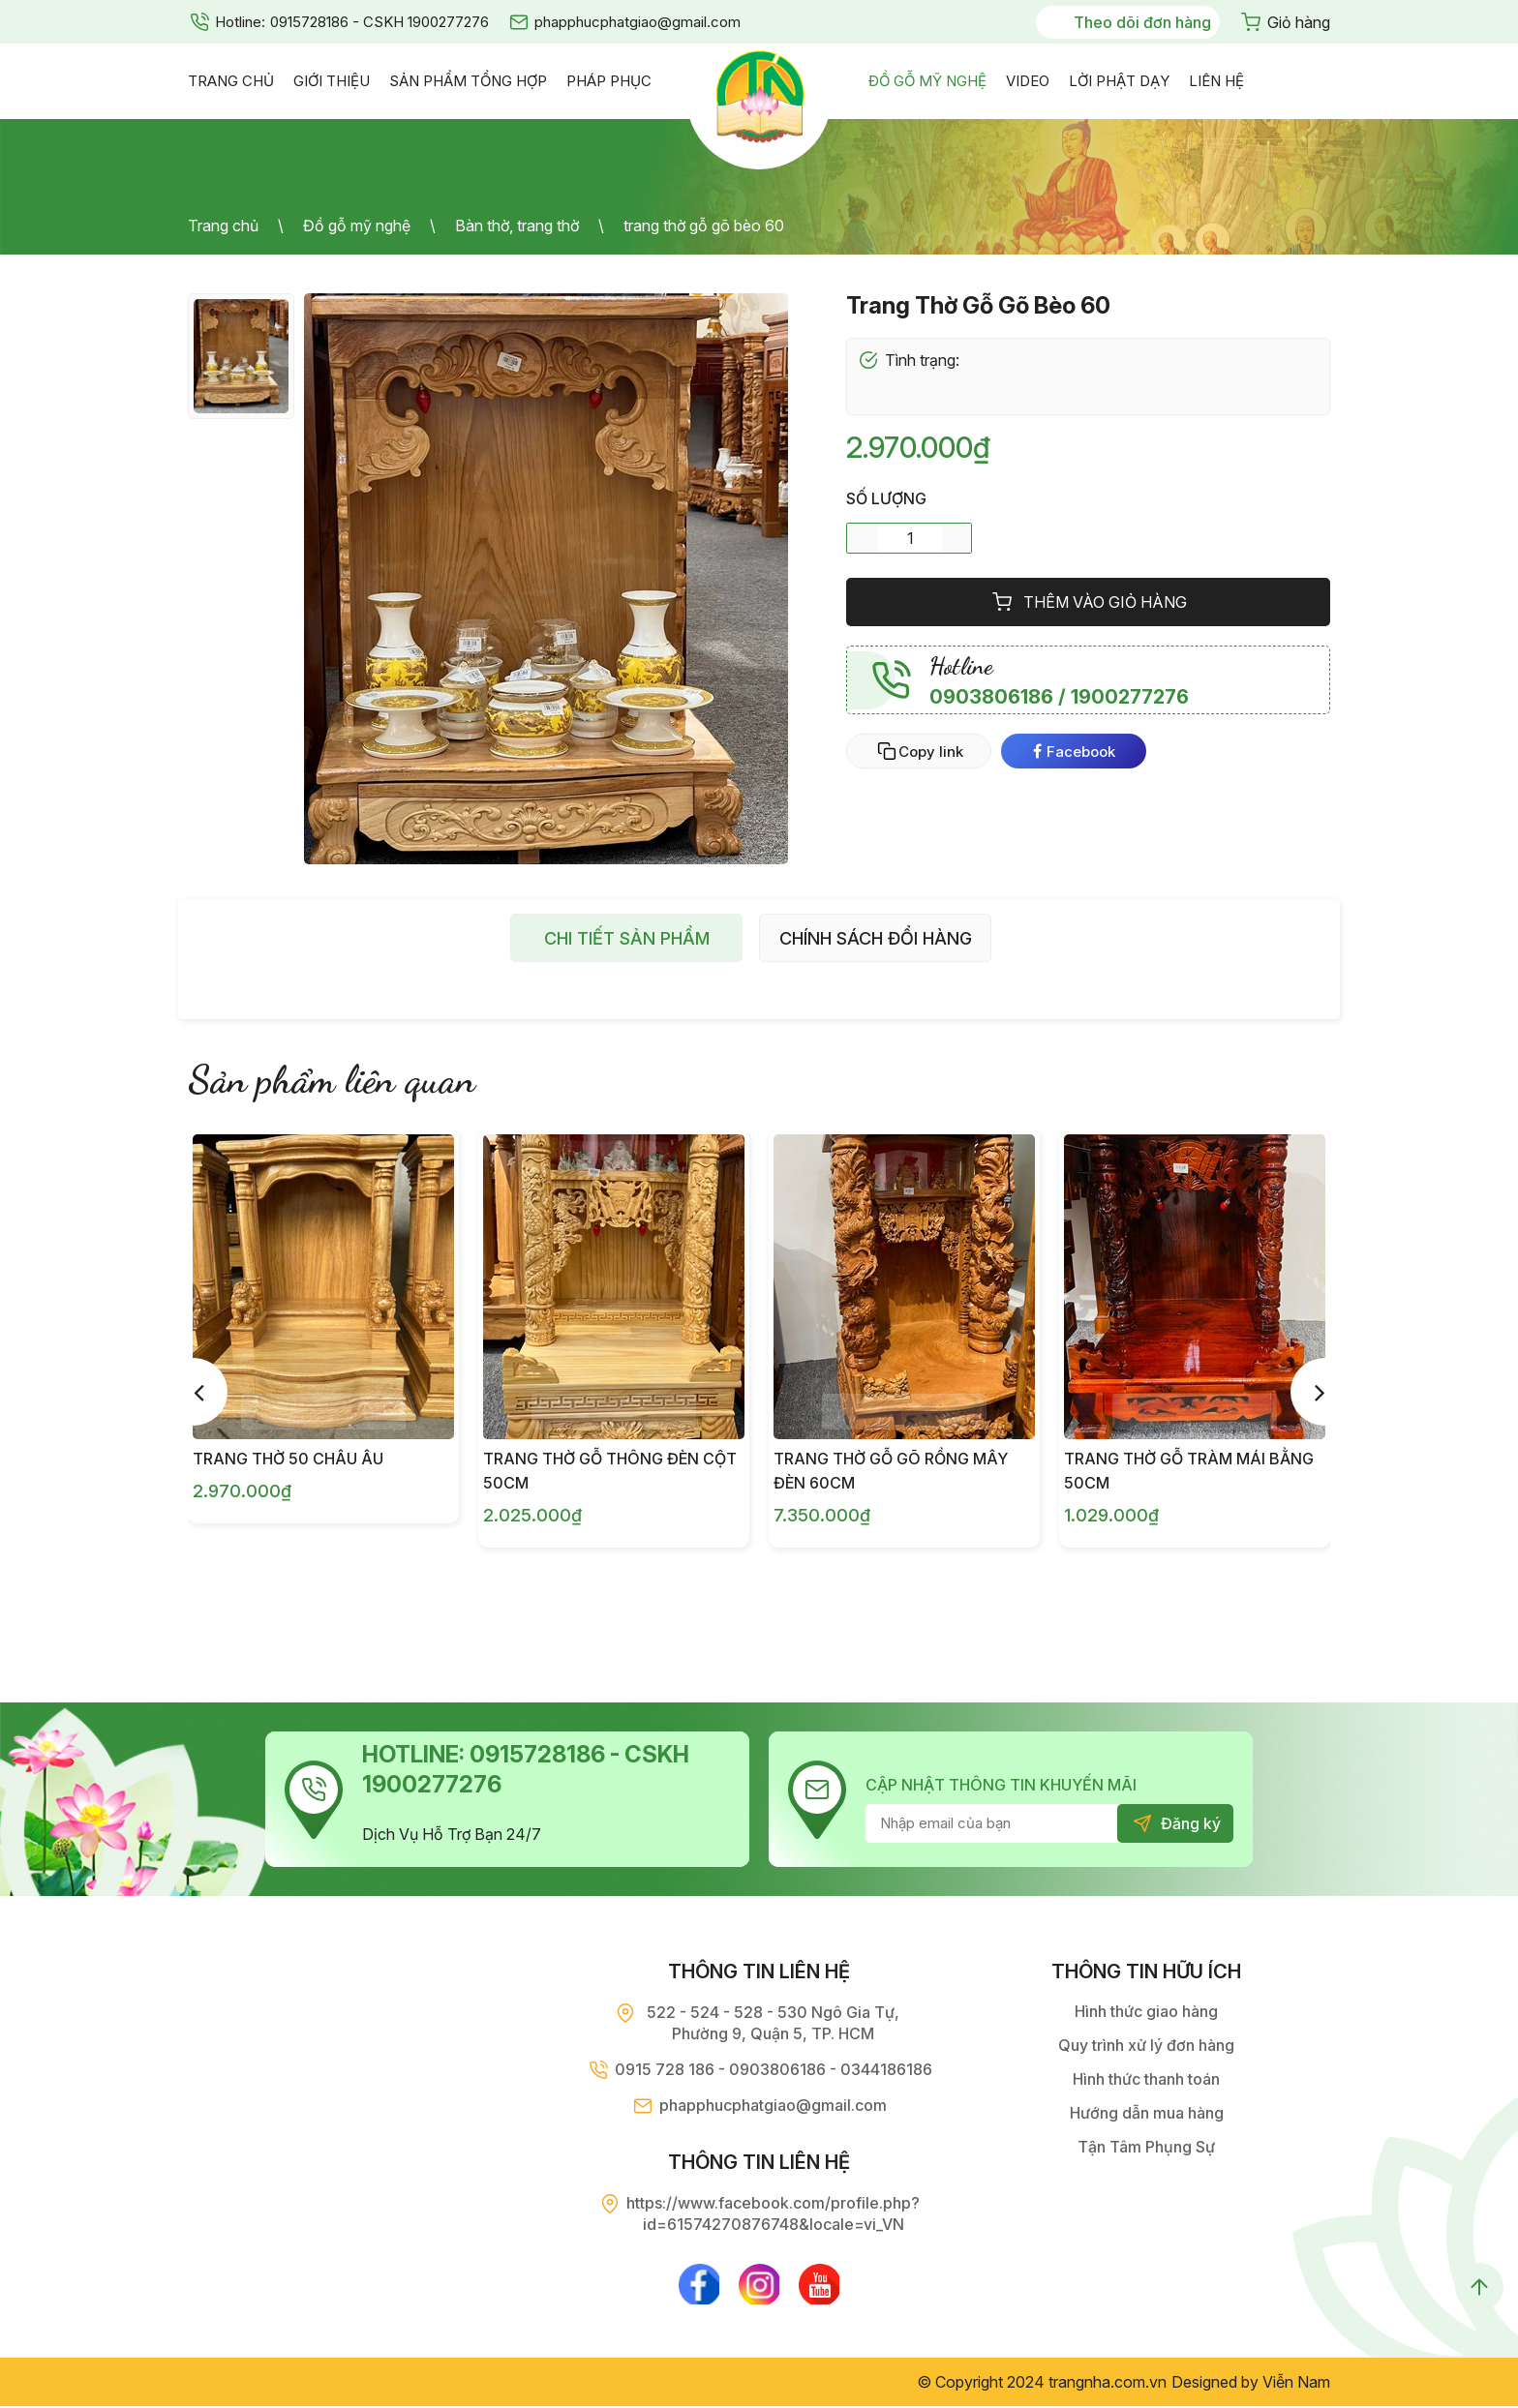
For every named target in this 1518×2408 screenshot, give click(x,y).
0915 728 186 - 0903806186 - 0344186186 (773, 2069)
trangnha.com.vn (1107, 2383)
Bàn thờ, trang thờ (517, 225)
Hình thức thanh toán (1146, 2079)
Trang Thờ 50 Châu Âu (288, 1458)
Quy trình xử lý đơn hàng (1146, 2045)
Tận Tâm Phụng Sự (1146, 2146)
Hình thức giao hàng (1146, 2011)
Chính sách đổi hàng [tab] (875, 938)
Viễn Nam (1296, 2383)
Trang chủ (223, 225)
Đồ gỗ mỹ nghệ (356, 225)
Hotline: (240, 22)
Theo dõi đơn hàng (1142, 22)
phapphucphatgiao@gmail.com (637, 22)
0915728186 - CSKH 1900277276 (379, 22)
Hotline (961, 665)
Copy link (930, 751)
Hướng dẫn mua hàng (1147, 2112)
